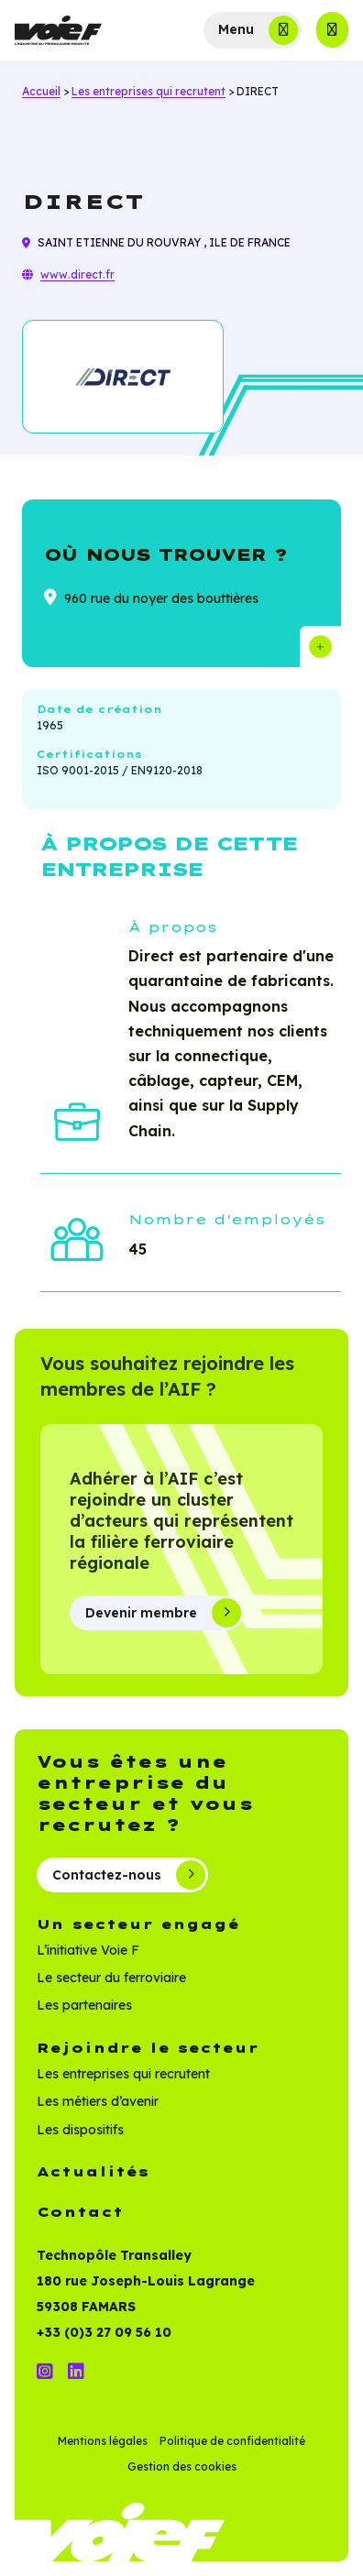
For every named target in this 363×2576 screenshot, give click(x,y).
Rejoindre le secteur (147, 2048)
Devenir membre (163, 1613)
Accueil (41, 91)
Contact (80, 2212)
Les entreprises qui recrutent (149, 91)
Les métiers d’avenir (98, 2101)
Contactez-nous (128, 1875)
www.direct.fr (77, 274)
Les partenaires (84, 2005)
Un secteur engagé (138, 1924)
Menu (236, 29)
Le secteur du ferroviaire (111, 1977)
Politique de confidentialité (232, 2441)
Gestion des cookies (181, 2466)
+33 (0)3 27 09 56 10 (104, 2332)
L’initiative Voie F (88, 1950)
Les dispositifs (80, 2129)
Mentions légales (103, 2441)
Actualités (92, 2172)
